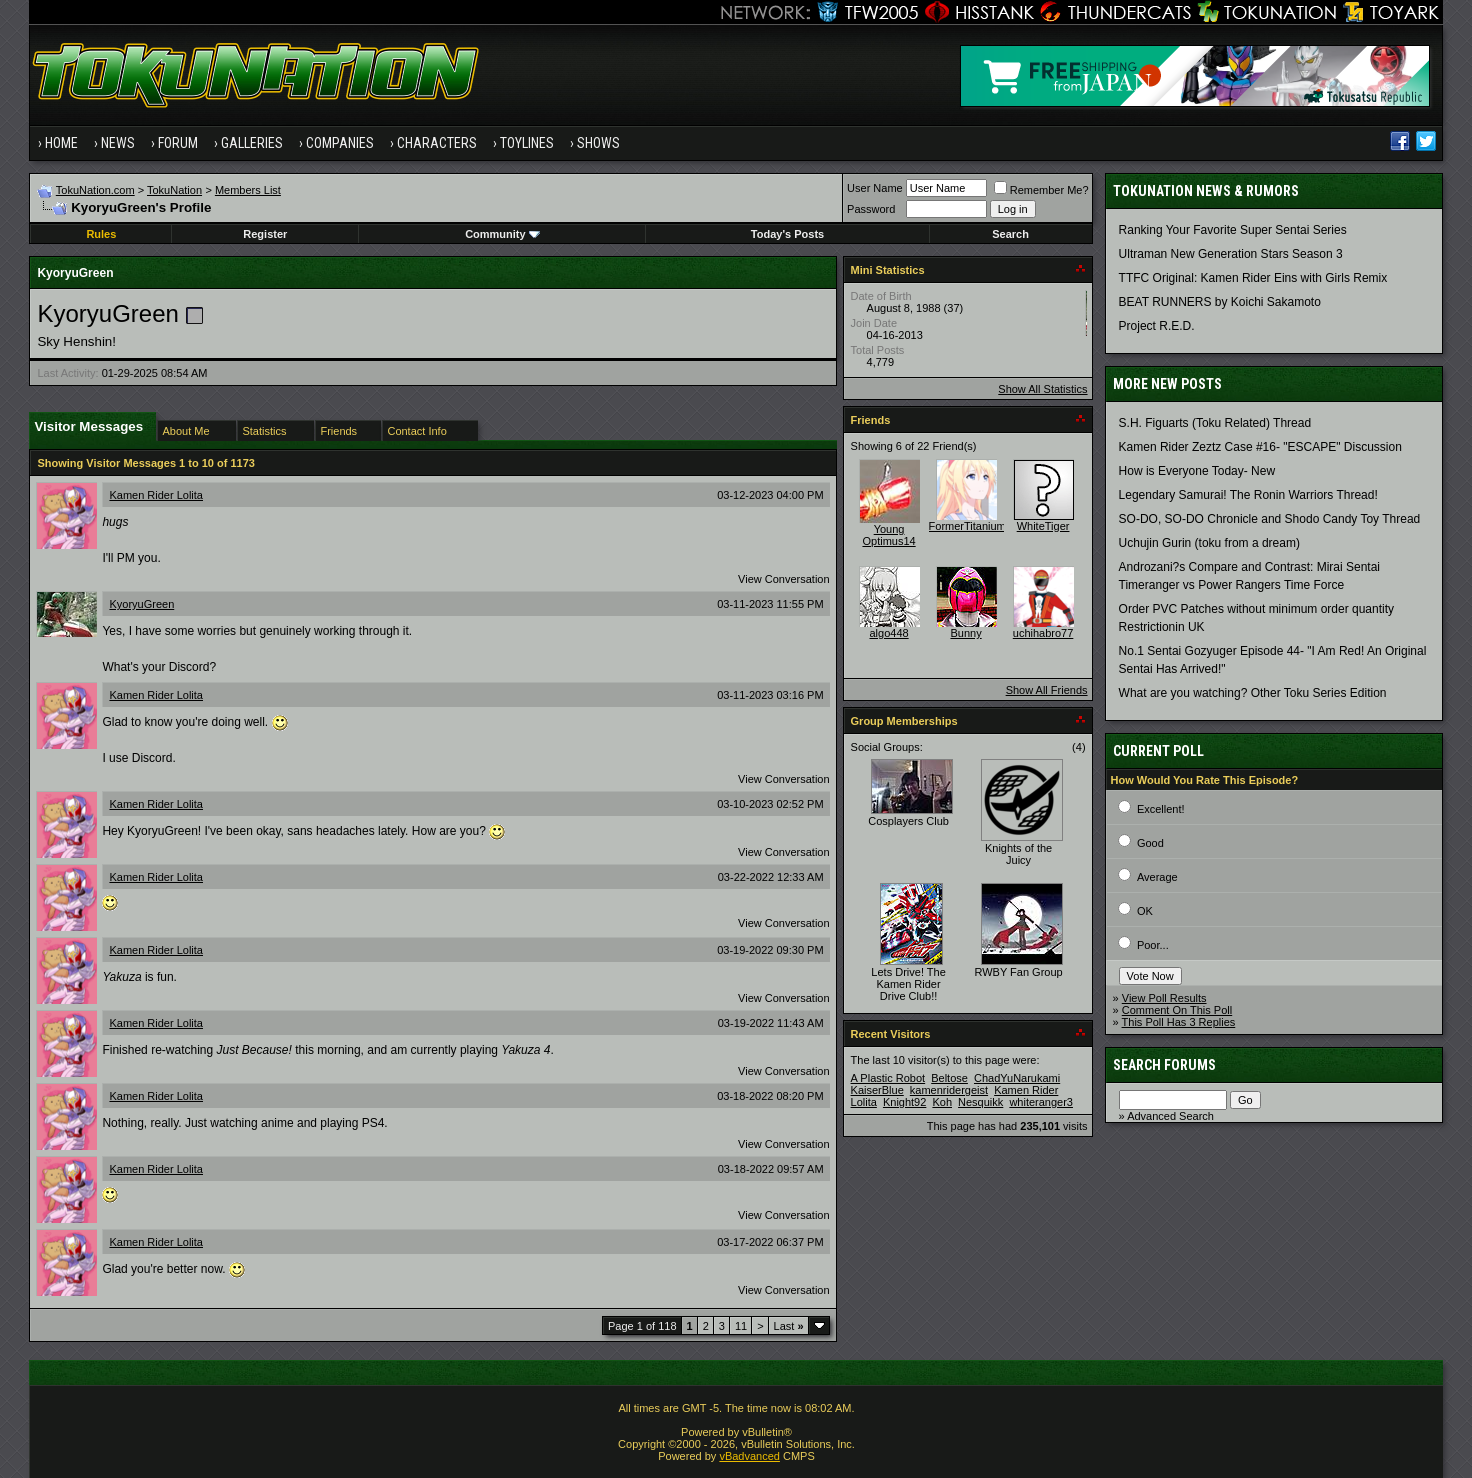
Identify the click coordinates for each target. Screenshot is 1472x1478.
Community (502, 234)
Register (265, 234)
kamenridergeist (949, 1090)
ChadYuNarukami (1017, 1078)
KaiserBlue (877, 1090)
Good (1150, 843)
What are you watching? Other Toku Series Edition (1253, 693)
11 (741, 1326)
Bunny (965, 633)
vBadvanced (749, 1456)
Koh (942, 1102)
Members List (248, 190)
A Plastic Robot (888, 1078)
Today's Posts (787, 234)
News (118, 143)
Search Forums (1164, 1065)
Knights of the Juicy (1018, 854)
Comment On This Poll (1177, 1010)
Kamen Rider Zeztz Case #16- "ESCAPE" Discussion (1260, 447)
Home (61, 143)
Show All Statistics (1042, 389)
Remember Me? (1041, 190)
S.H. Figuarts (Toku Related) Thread (1215, 423)
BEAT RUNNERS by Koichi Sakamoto (1220, 302)
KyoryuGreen (141, 604)
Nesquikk (980, 1102)
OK (1145, 911)
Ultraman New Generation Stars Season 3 (1231, 254)
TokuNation (174, 190)
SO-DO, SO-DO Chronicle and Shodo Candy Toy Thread (1270, 519)
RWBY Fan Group (1018, 972)
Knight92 (904, 1102)
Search (1010, 234)
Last (789, 1326)
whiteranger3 (1041, 1102)
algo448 (888, 633)
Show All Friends (1047, 690)
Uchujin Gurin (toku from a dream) (1209, 543)
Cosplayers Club (908, 821)
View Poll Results (1164, 998)
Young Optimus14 (888, 535)
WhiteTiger (1043, 526)
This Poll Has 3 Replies (1179, 1022)
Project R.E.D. (1157, 326)
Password (871, 209)
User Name (875, 188)
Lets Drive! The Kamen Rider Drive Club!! (908, 984)
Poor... (1153, 945)
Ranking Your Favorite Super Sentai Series (1233, 230)
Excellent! (1161, 809)
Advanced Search (1170, 1116)
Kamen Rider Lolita (156, 495)
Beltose (949, 1078)
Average (1157, 877)
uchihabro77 (1043, 633)
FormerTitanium (967, 526)
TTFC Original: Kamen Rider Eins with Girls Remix (1253, 278)
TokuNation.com (95, 190)
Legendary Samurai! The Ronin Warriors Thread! (1248, 495)
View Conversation (784, 579)
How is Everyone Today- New (1197, 471)
